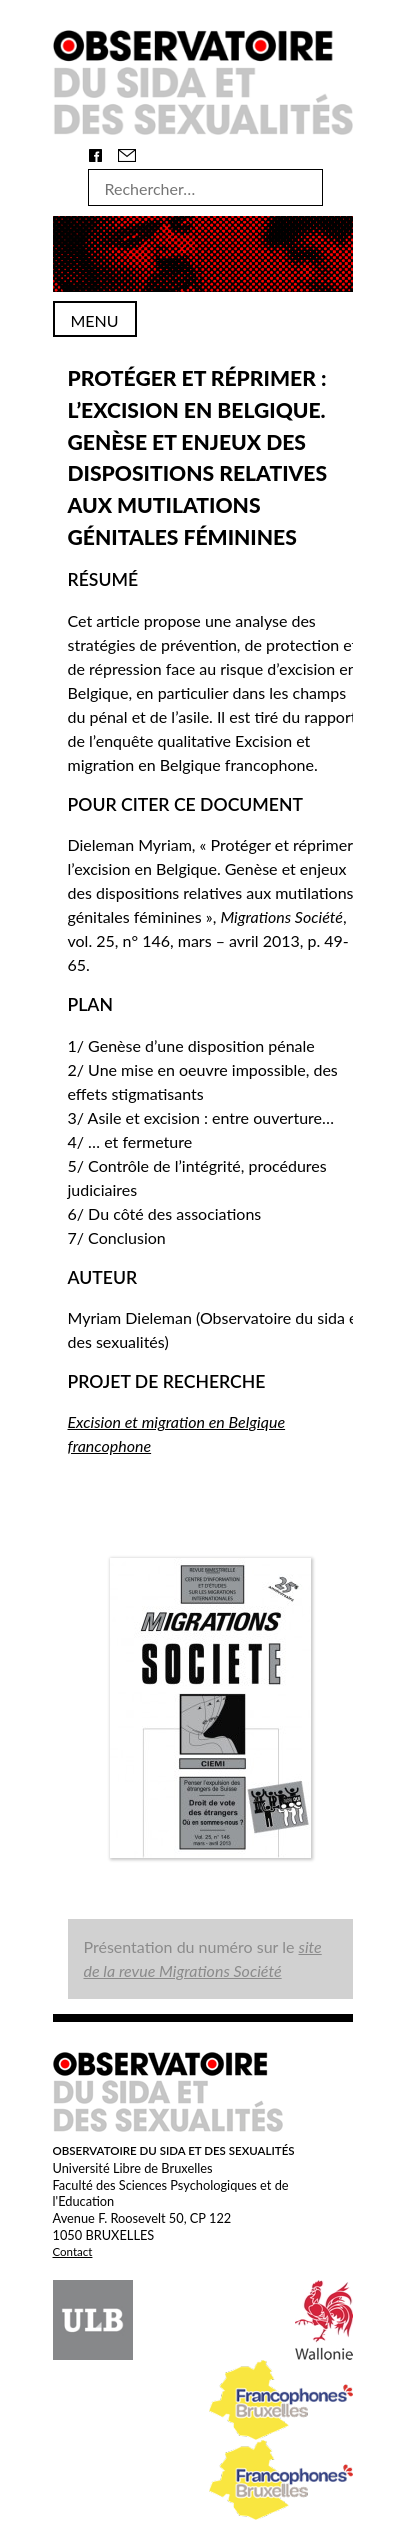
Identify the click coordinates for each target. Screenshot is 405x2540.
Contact (73, 2251)
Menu (95, 320)
